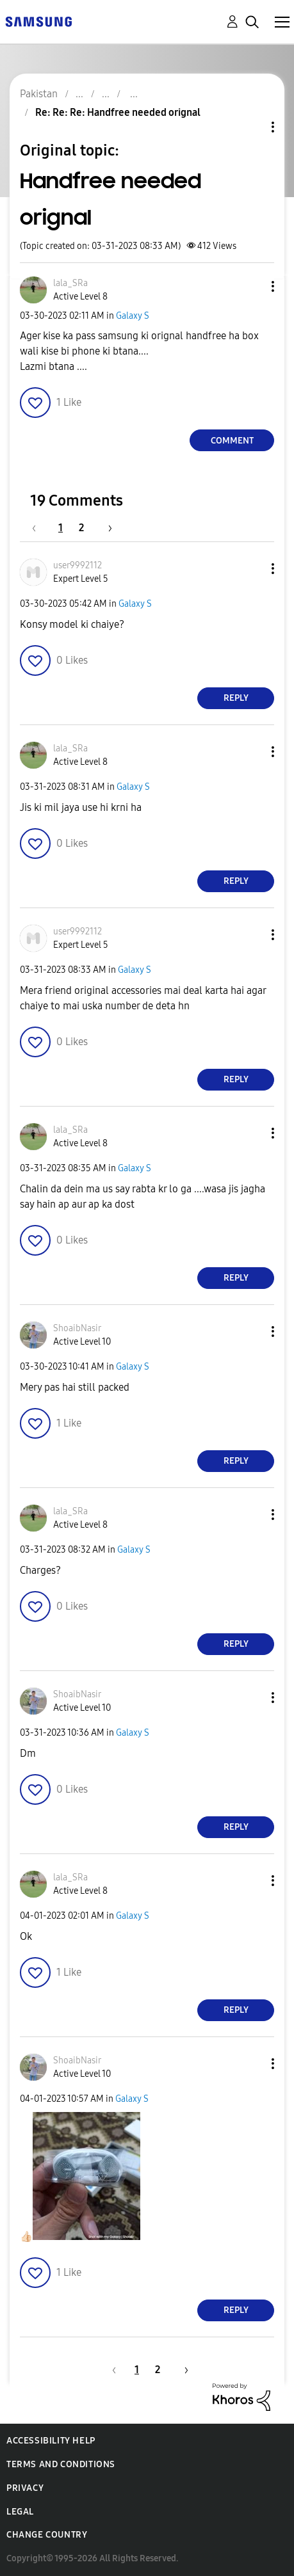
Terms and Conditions (60, 2464)
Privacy (25, 2488)
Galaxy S (132, 315)
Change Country (46, 2534)
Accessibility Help (50, 2440)
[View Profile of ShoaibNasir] (77, 1328)
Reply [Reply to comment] (236, 697)
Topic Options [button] (251, 127)
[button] (252, 286)
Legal (20, 2511)
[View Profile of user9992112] (77, 565)
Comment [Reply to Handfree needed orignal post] (232, 440)
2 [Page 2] (81, 528)
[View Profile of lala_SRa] (70, 283)
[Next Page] (105, 528)
